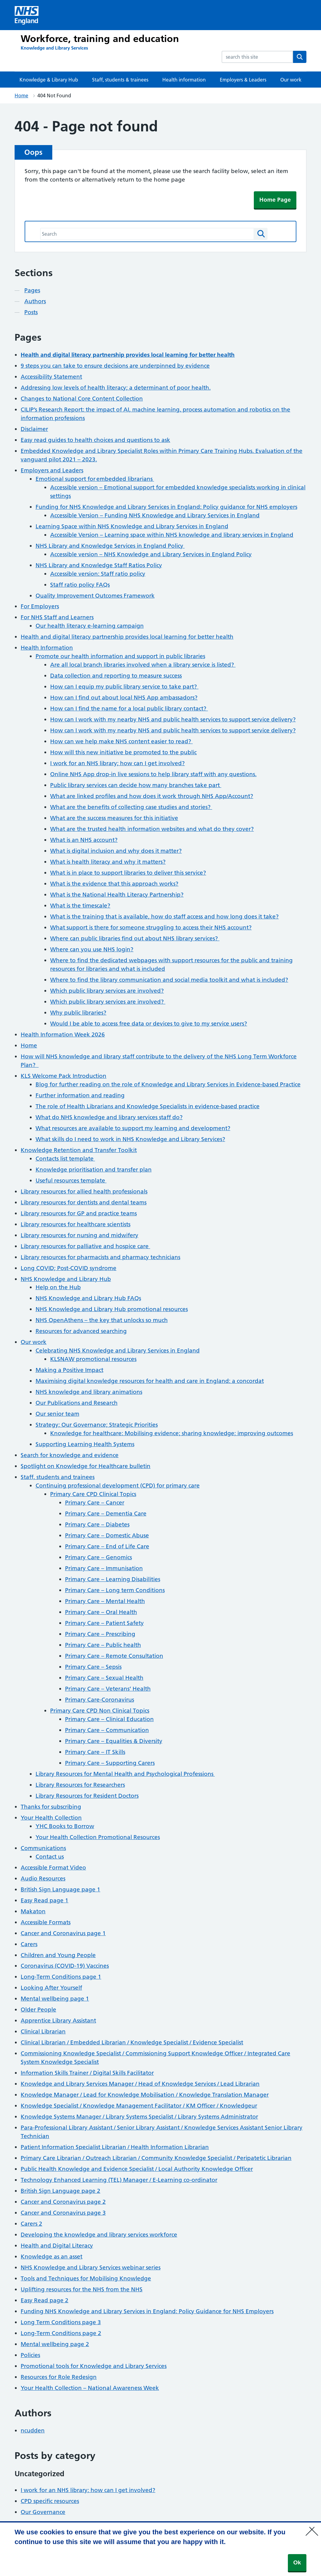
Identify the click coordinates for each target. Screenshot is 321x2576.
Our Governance (43, 2511)
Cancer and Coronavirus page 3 (63, 2212)
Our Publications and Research (77, 1402)
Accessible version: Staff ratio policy (97, 573)
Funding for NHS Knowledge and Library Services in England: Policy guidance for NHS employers (166, 506)
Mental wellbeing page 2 (55, 2344)
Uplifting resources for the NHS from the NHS (82, 2289)
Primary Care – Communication (107, 1730)
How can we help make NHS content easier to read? (121, 741)
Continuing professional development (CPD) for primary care (118, 1485)
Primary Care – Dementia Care (106, 1513)
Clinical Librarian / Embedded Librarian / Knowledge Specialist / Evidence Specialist (132, 2042)
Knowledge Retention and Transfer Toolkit (79, 1150)
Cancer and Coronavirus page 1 (63, 1933)
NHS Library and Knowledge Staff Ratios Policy (99, 565)
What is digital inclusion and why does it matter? (116, 850)
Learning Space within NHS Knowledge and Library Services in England (132, 526)
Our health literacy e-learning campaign (90, 625)
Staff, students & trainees (120, 80)
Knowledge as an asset (51, 2256)
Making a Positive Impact (69, 1369)
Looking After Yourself (51, 1987)
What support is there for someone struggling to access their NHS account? (151, 927)
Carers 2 (31, 2223)
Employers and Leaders (52, 470)
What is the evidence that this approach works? (114, 883)
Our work (291, 80)
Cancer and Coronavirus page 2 (63, 2201)
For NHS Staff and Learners (57, 617)
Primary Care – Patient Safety (104, 1623)
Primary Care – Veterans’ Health (108, 1688)
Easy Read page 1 (44, 1900)
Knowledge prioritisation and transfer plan (94, 1169)
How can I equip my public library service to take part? (124, 686)
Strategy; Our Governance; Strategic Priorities (97, 1424)
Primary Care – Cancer (94, 1502)
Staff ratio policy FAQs (80, 584)
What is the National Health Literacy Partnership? (117, 894)
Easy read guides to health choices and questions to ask (95, 439)
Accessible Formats (46, 1922)
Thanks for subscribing (51, 1806)
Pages (32, 290)
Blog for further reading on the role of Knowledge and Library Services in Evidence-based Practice (168, 1084)
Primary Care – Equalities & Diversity (113, 1741)
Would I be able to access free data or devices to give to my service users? (148, 1023)
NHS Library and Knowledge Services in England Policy (110, 545)
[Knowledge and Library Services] (54, 48)
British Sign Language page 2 (60, 2190)
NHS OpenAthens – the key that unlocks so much (102, 1320)
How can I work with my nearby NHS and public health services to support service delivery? (173, 719)
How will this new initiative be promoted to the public (123, 752)
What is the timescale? (80, 905)
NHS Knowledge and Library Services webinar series (90, 2267)
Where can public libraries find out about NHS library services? (134, 938)
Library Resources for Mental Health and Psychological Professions (125, 1773)
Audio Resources (43, 1878)
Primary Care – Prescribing (100, 1633)
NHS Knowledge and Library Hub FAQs (88, 1298)
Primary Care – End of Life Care (107, 1546)
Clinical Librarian (43, 2031)
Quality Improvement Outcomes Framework (95, 595)
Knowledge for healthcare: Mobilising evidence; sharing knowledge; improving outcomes (171, 1433)
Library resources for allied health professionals (84, 1191)
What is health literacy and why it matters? (108, 861)
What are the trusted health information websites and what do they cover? (152, 828)
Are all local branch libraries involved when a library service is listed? (143, 664)
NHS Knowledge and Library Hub (66, 1279)
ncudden (33, 2430)
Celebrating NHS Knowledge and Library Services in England (118, 1350)
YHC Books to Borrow (65, 1826)
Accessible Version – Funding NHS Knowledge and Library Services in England (155, 515)
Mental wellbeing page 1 (55, 1998)
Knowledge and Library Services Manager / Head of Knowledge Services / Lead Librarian (140, 2083)
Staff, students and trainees (58, 1477)
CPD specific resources (50, 2501)
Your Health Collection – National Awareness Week (90, 2387)
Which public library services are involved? (107, 990)
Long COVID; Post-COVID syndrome (68, 1268)
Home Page (275, 199)
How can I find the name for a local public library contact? (129, 708)
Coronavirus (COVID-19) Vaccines (65, 1965)
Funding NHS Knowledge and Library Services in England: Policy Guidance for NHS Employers (147, 2311)
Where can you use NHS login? (91, 949)
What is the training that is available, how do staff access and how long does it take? (164, 916)
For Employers (40, 606)
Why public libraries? (78, 1012)
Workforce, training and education (100, 38)
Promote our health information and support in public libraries (120, 656)
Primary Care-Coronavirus (99, 1699)
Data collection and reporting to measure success (116, 675)
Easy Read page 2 (44, 2300)
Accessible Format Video (53, 1867)
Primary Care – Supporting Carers (110, 1762)
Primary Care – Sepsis (93, 1666)
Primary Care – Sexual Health (104, 1677)
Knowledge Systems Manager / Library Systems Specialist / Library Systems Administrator (139, 2116)
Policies (30, 2355)
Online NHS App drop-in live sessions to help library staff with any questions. (153, 774)
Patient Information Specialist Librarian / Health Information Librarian (115, 2147)
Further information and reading (80, 1095)
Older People (38, 2009)
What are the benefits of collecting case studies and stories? (131, 807)
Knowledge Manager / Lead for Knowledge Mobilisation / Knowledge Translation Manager (145, 2094)
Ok (297, 2562)
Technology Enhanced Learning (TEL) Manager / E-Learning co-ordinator (119, 2179)
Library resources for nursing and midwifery (79, 1235)
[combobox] (257, 57)
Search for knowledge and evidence (70, 1455)
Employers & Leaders (243, 80)
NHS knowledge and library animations (89, 1391)
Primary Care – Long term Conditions (115, 1590)
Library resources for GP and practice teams (79, 1213)
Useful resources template (71, 1180)
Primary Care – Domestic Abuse (107, 1535)
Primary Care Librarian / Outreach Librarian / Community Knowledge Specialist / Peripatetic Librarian (156, 2157)
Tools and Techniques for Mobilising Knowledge (86, 2278)
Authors (35, 301)
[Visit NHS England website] (27, 15)
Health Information (47, 647)
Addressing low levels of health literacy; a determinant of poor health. (116, 387)
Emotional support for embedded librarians (95, 478)
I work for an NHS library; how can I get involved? (117, 763)
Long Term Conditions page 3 (61, 2322)
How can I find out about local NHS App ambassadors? (124, 697)
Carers (29, 1944)
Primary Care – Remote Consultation (114, 1655)
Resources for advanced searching (81, 1331)
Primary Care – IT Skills (95, 1751)
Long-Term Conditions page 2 (61, 2333)
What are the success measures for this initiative (114, 817)
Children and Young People (58, 1955)
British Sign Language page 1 (60, 1889)
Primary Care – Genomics (98, 1557)
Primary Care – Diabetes (97, 1524)
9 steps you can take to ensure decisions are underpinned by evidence (115, 365)
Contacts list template (65, 1158)
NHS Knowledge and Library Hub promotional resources (112, 1309)
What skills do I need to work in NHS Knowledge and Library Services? (130, 1139)
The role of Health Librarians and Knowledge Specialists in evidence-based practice (148, 1106)
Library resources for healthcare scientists (75, 1224)
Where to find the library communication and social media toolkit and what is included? (169, 979)
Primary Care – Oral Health (101, 1612)
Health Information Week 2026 (63, 1034)
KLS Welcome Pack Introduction (63, 1075)
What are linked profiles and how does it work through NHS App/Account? (151, 796)
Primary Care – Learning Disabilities (112, 1579)
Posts (31, 312)
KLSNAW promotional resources (93, 1359)
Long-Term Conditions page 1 (61, 1976)
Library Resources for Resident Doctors (87, 1795)
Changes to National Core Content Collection (82, 398)
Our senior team (57, 1413)
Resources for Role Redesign (59, 2376)
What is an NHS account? (84, 839)
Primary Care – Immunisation (104, 1568)
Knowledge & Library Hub (48, 80)
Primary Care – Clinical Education (109, 1719)
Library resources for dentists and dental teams (84, 1202)
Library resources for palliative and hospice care (85, 1246)
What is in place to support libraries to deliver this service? (128, 872)
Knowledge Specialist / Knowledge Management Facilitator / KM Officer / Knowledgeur (139, 2105)
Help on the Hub (58, 1287)
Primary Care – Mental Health (105, 1601)
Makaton (33, 1911)
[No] (313, 2527)
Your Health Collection (51, 1817)
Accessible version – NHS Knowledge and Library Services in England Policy (151, 554)
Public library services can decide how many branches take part (135, 785)
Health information (184, 80)
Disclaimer (34, 428)
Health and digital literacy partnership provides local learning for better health (127, 636)
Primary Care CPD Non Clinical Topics (99, 1710)
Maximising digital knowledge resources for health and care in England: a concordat (150, 1380)
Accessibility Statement (51, 376)
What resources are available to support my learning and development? (133, 1128)
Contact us (50, 1856)
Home (21, 95)
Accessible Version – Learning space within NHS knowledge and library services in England (171, 534)
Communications (43, 1848)
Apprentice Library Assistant (58, 2020)
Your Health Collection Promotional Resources (98, 1837)
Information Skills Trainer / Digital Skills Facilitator (87, 2072)
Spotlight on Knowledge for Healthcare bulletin (85, 1466)
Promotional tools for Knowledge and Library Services (94, 2365)
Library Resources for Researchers (80, 1784)
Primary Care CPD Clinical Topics (93, 1494)
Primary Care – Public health (103, 1644)
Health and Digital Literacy (57, 2245)
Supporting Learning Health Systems (85, 1444)
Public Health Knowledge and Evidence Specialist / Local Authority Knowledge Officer (137, 2168)
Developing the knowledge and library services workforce (99, 2234)
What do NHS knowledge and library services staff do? (109, 1117)
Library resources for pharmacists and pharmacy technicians (100, 1257)
